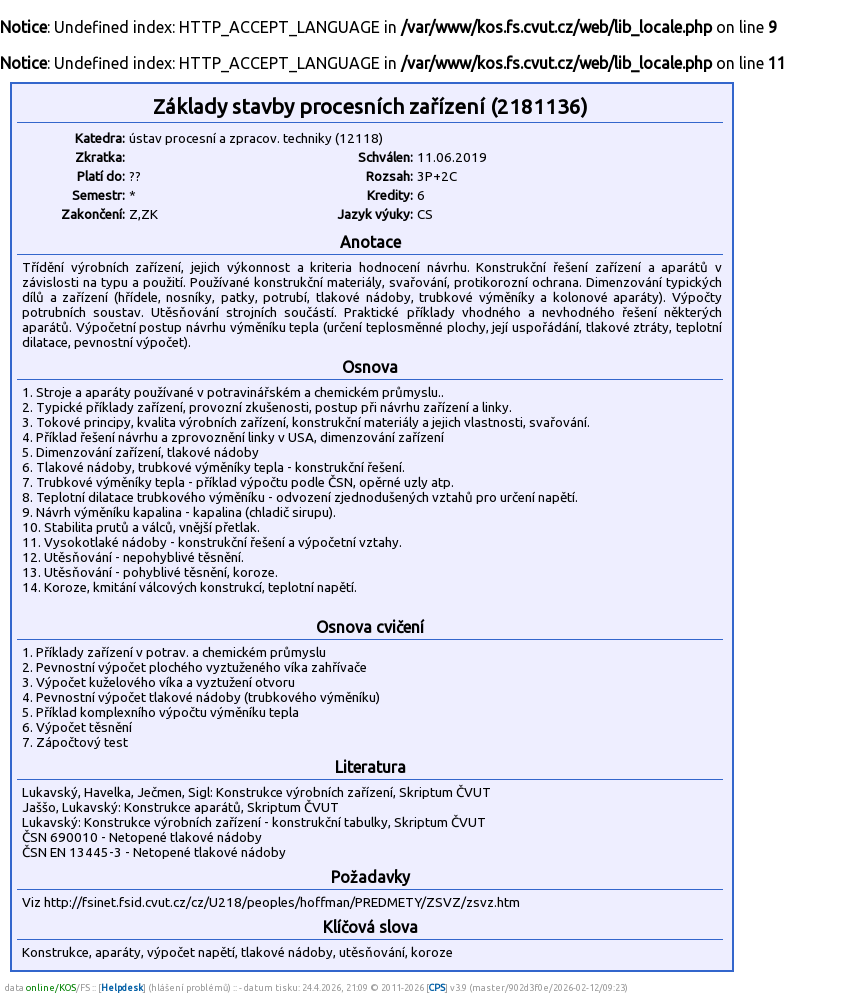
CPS (437, 987)
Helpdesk (122, 987)
